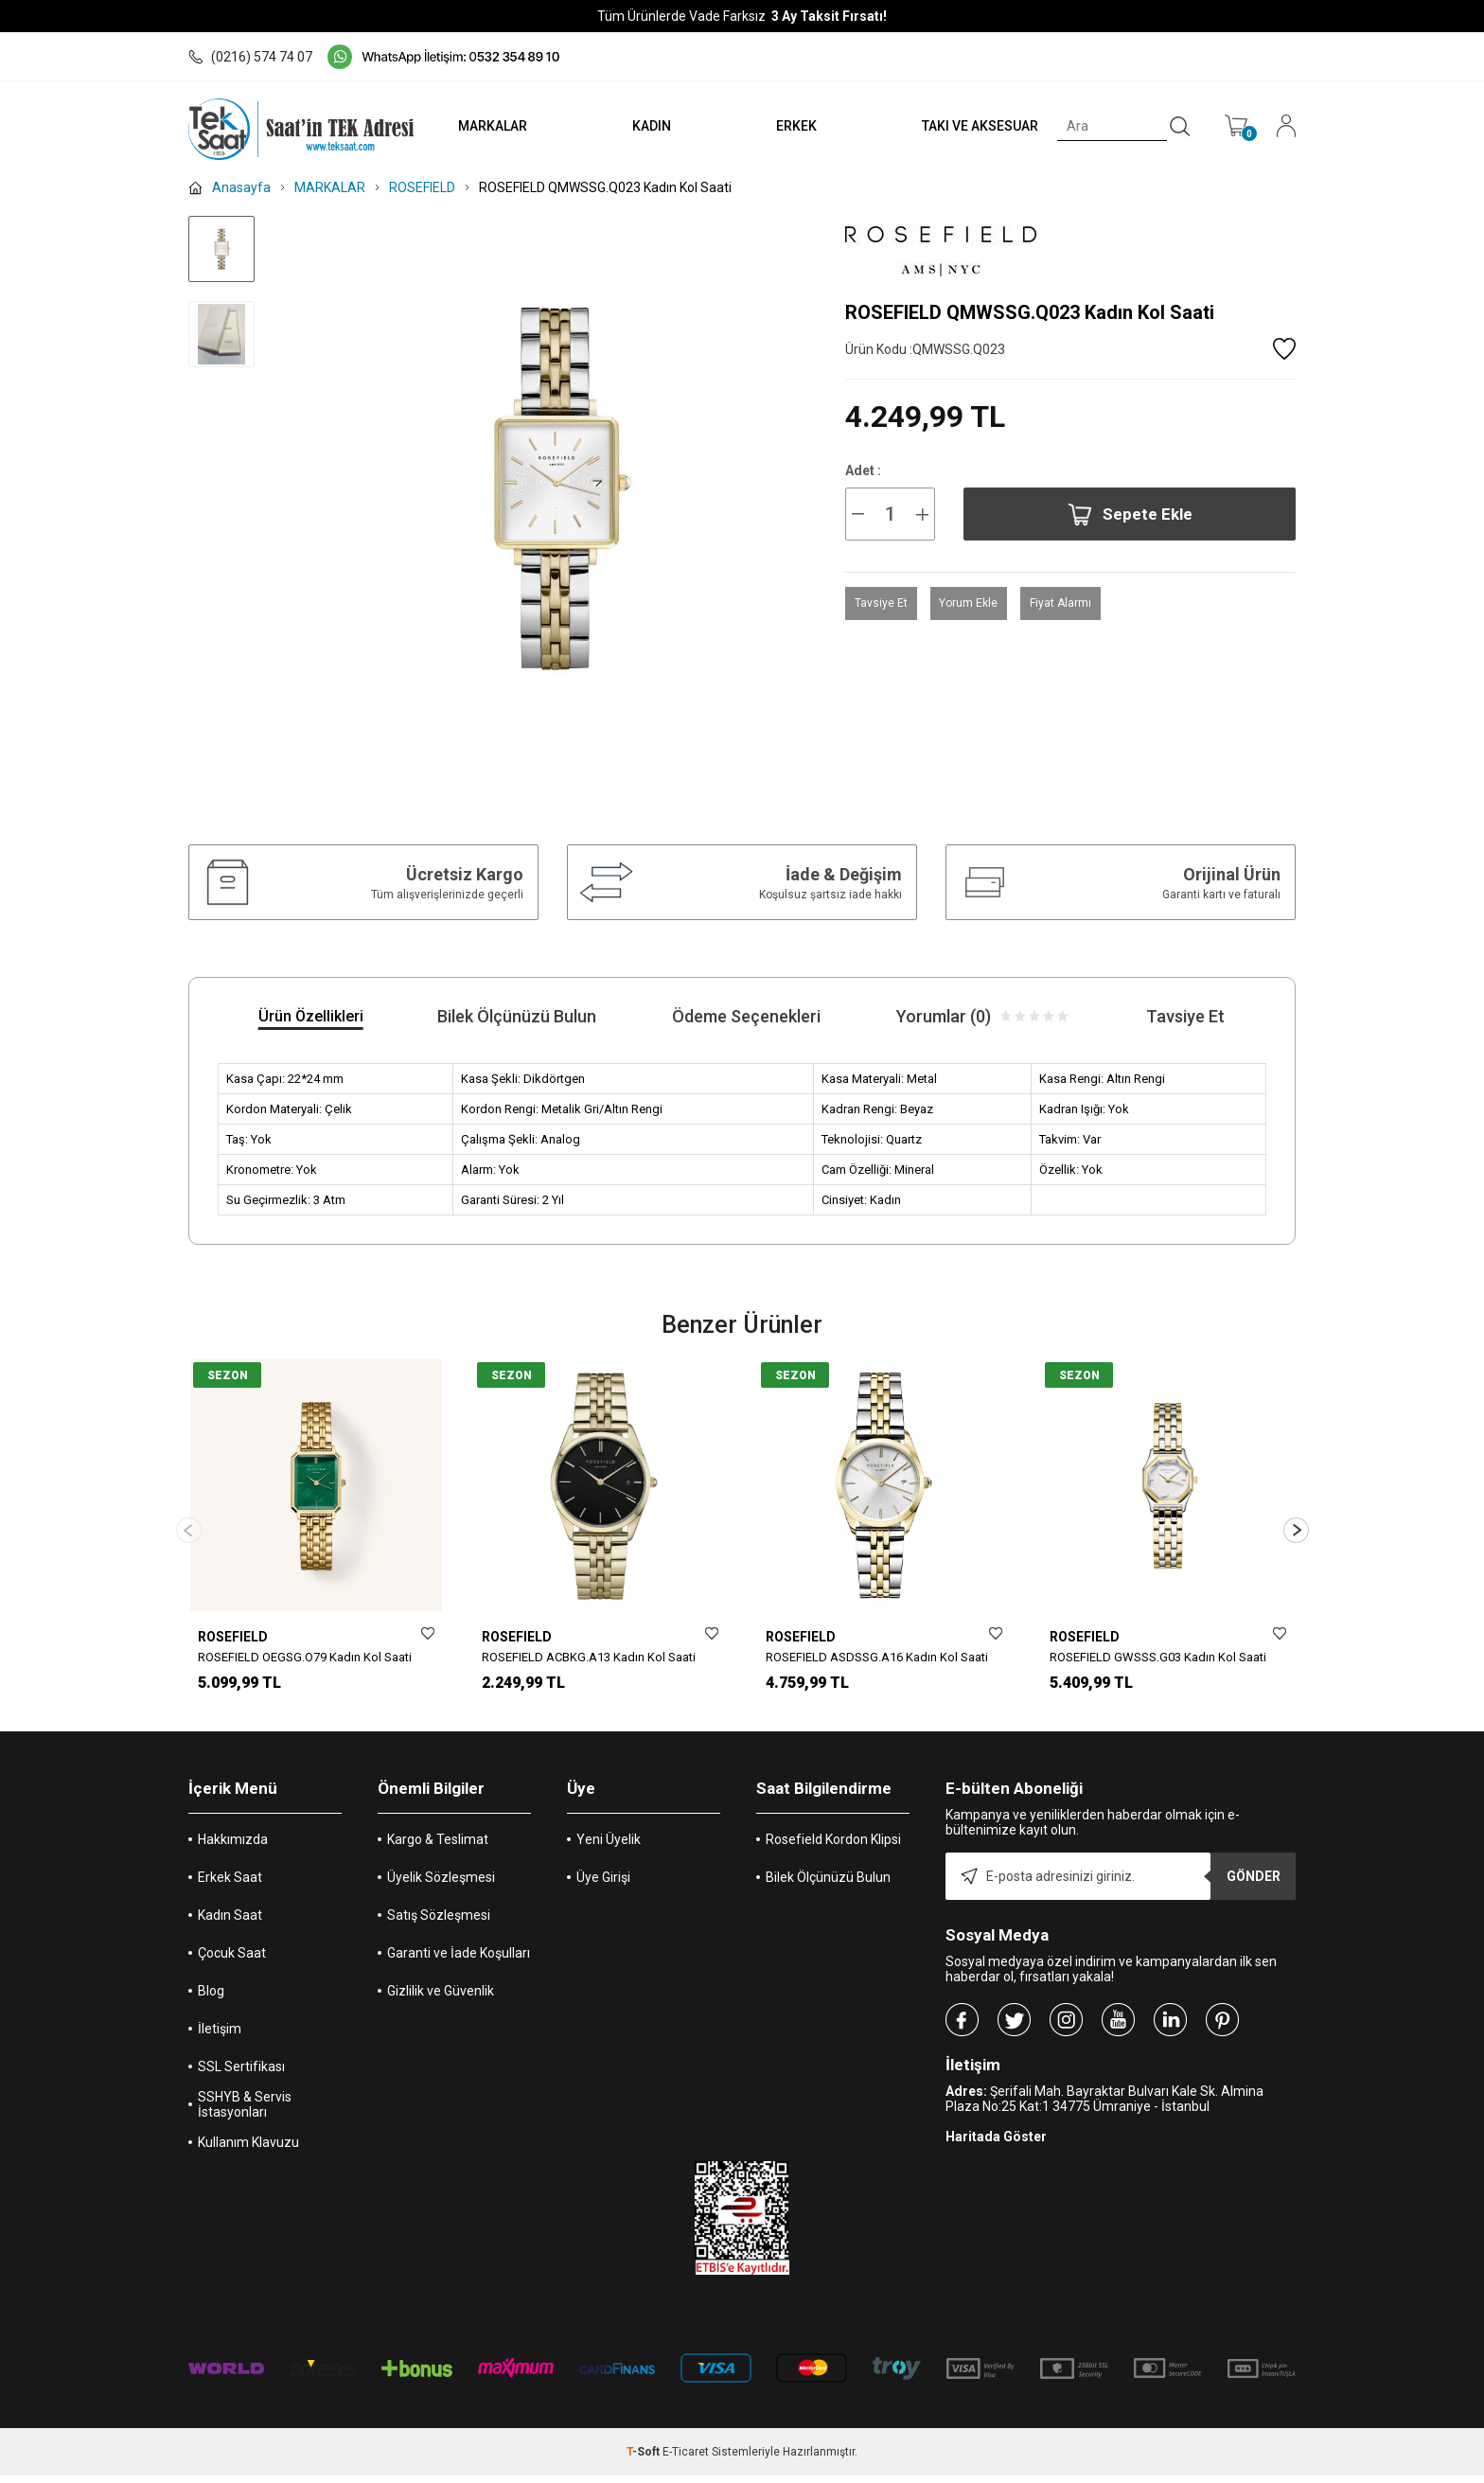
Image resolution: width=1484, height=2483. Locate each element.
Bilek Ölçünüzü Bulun (828, 1884)
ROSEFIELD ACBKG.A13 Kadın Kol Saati (589, 1657)
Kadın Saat (230, 1922)
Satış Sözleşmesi (438, 1922)
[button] (1296, 1534)
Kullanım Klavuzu (248, 2149)
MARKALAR (483, 125)
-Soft (644, 2459)
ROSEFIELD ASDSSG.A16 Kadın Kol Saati (877, 1657)
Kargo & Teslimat (437, 1846)
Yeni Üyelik (608, 1846)
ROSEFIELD (233, 1636)
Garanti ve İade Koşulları (458, 1960)
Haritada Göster (996, 2144)
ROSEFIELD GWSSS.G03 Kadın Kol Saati (1158, 1657)
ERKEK (791, 125)
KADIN (644, 125)
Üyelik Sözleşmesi (441, 1884)
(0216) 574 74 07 (250, 56)
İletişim (219, 2036)
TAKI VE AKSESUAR (977, 125)
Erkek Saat (230, 1884)
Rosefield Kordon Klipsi (833, 1846)
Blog (211, 1998)
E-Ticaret (685, 2459)
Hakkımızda (233, 1846)
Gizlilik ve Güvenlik (440, 1998)
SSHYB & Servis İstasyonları (245, 2112)
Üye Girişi (603, 1884)
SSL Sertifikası (241, 2074)
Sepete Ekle (1130, 514)
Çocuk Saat (232, 1960)
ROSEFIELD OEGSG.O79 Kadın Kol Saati (305, 1657)
